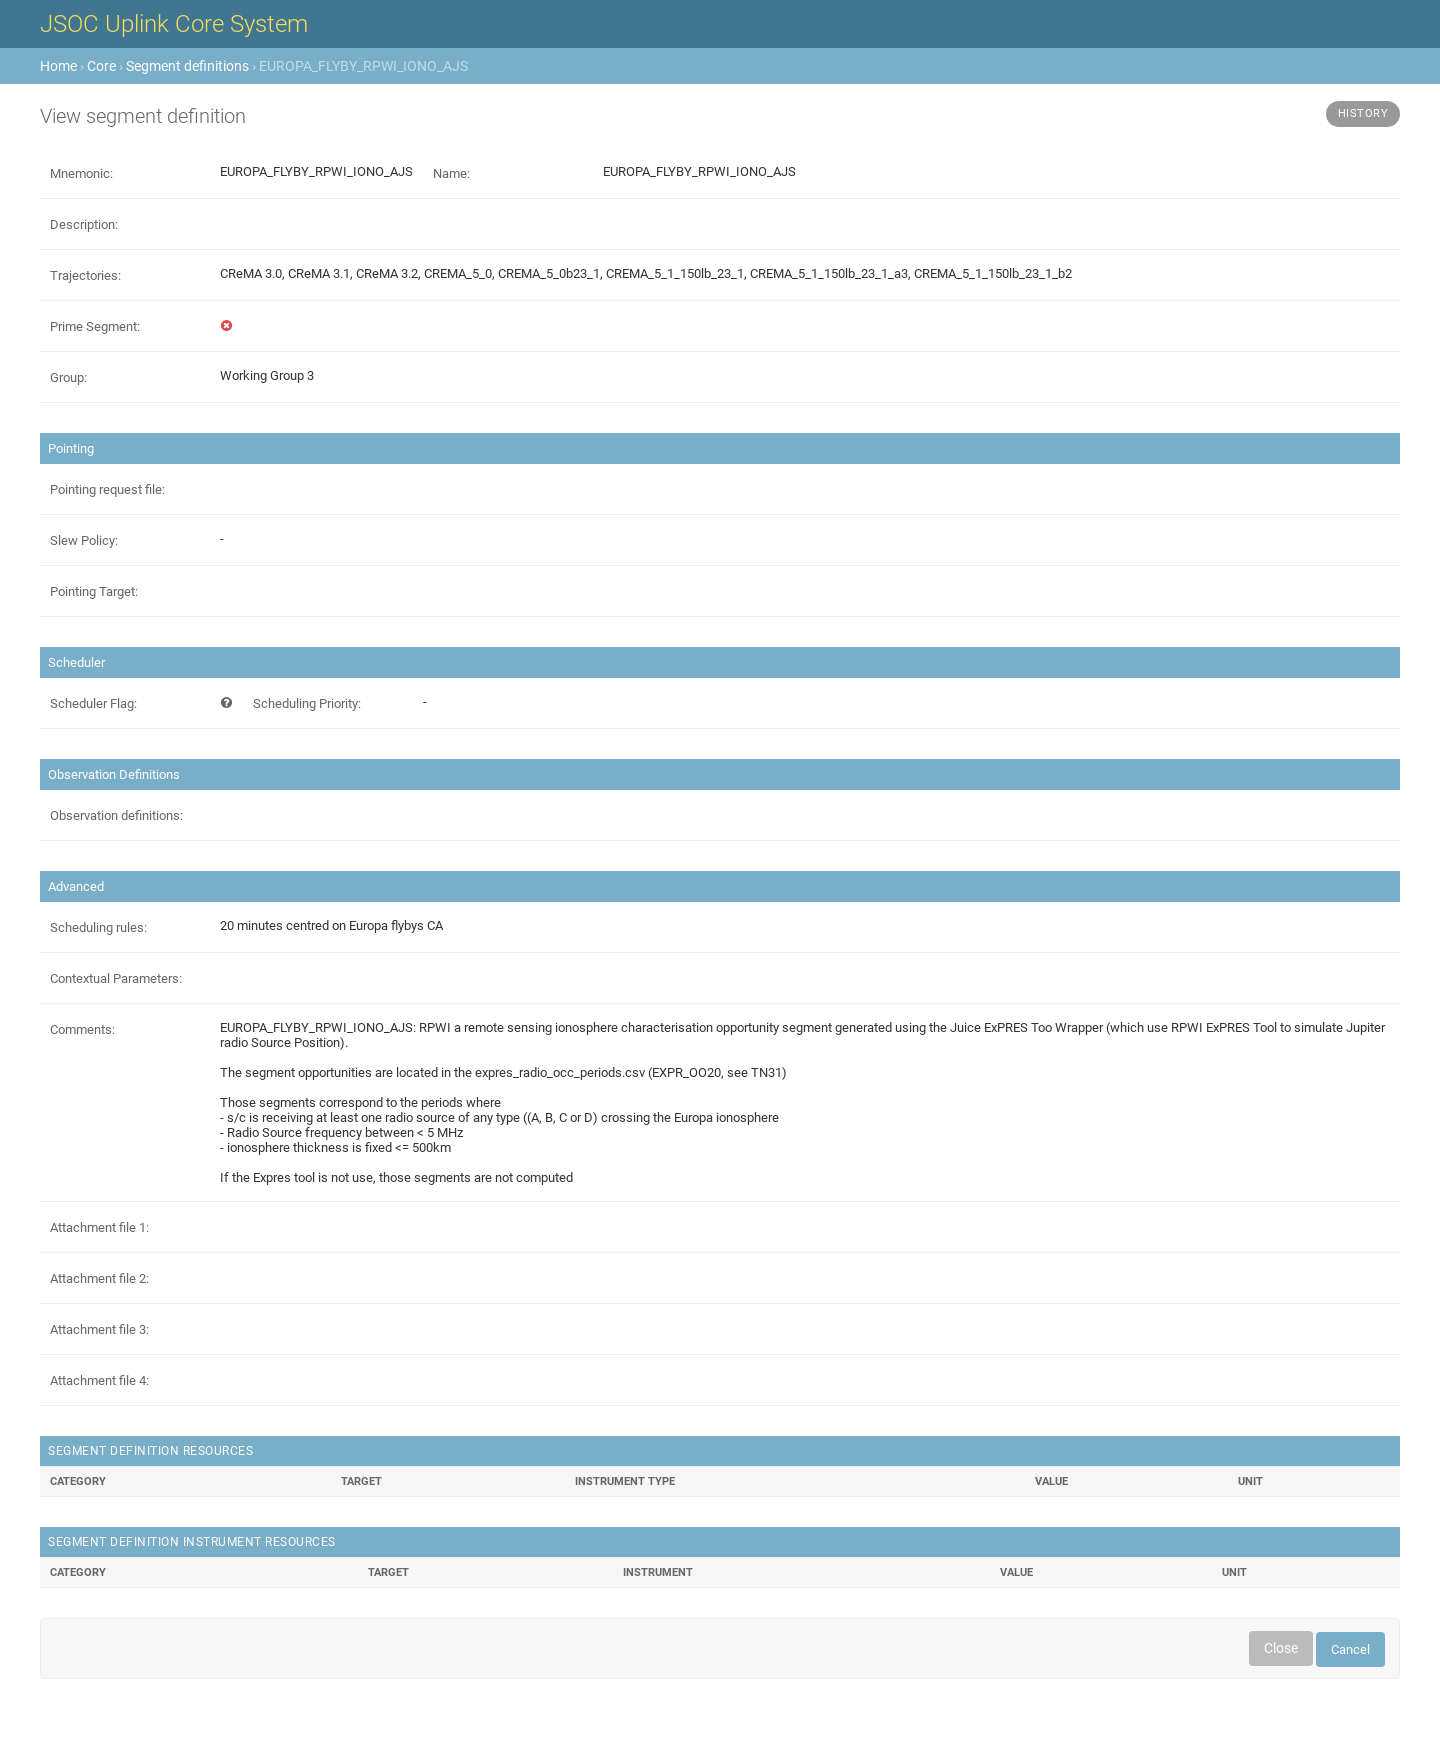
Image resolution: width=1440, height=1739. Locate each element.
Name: (451, 173)
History (1363, 113)
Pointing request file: (107, 489)
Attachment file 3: (99, 1329)
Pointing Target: (94, 591)
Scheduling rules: (98, 927)
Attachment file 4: (99, 1380)
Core (101, 66)
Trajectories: (85, 275)
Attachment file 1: (99, 1227)
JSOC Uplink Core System (174, 24)
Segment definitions (187, 66)
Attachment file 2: (99, 1278)
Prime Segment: (95, 326)
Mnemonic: (81, 173)
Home (58, 66)
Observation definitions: (116, 815)
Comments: (82, 1029)
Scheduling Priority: (307, 703)
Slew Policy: (84, 540)
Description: (84, 224)
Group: (68, 377)
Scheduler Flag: (93, 703)
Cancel (1350, 1649)
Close (1281, 1648)
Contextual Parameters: (116, 978)
